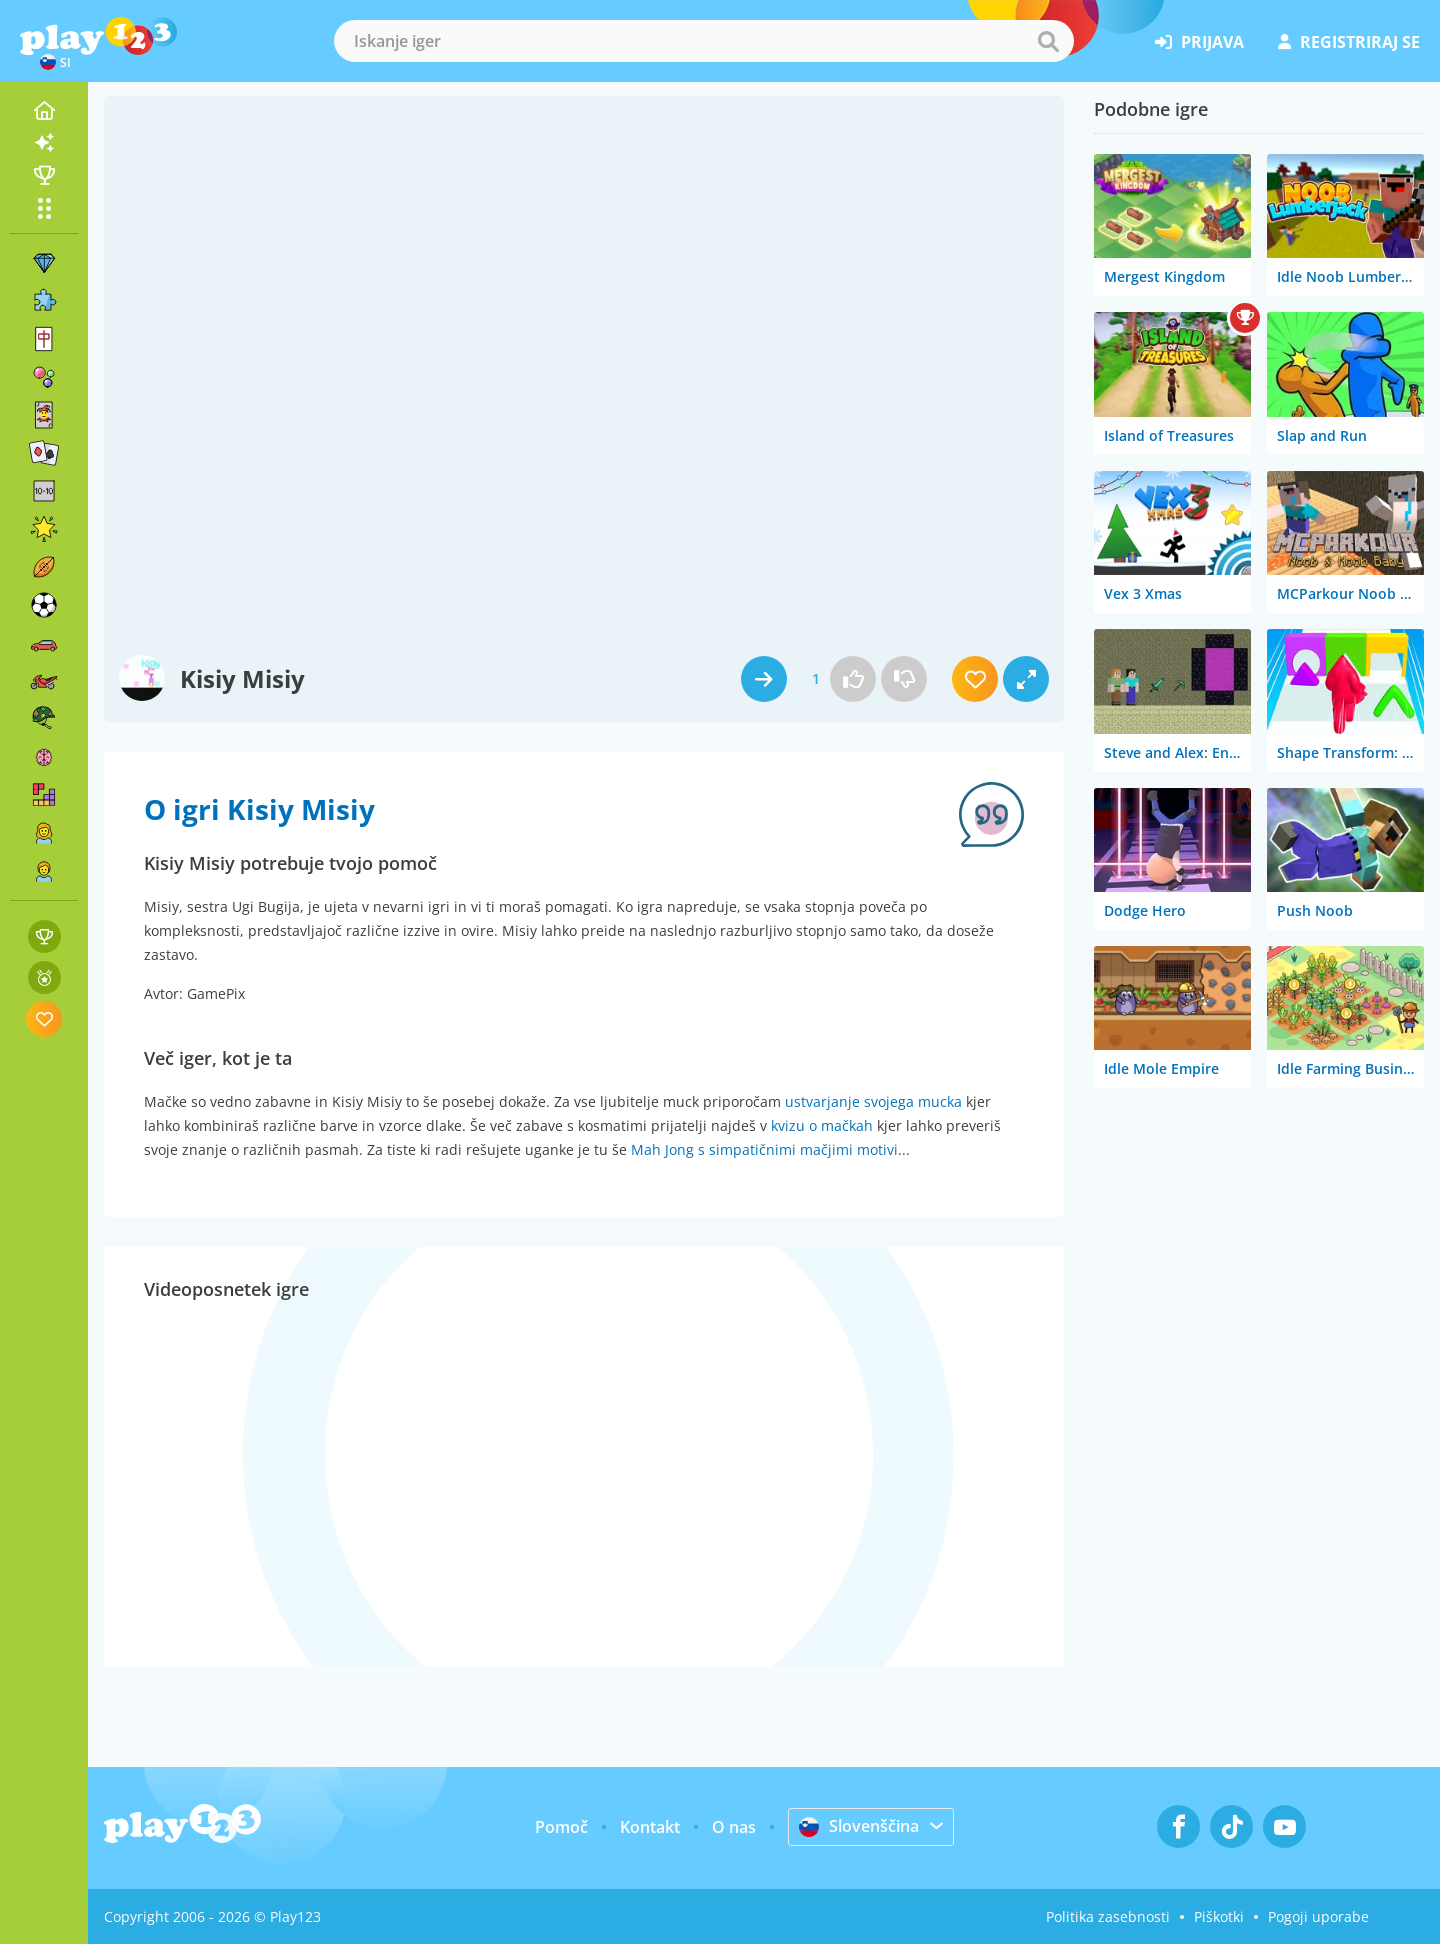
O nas (734, 1827)
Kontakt (650, 1827)
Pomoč (561, 1827)
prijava (1199, 42)
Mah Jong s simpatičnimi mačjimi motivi (764, 1149)
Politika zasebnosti (1108, 1916)
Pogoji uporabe (1318, 1916)
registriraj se (1349, 42)
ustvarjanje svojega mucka (873, 1101)
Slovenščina (859, 1826)
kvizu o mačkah (822, 1125)
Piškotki (1219, 1916)
